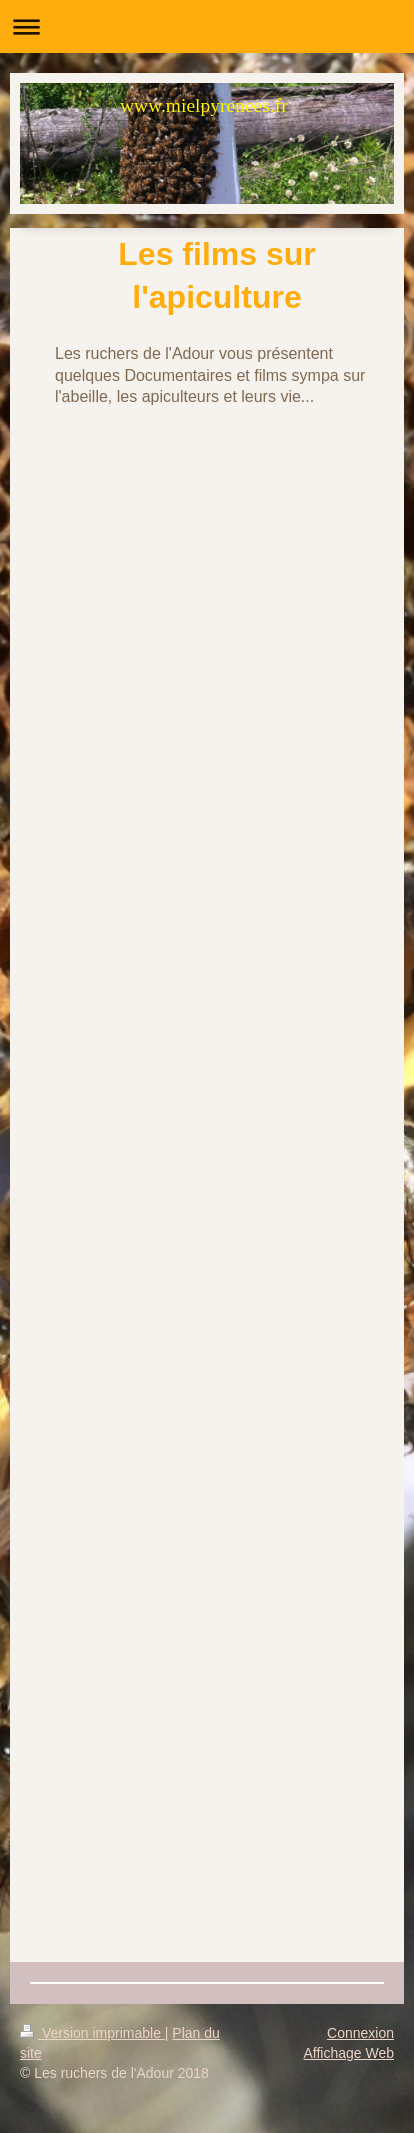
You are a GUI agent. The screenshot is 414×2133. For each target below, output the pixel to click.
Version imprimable (92, 2033)
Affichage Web (348, 2053)
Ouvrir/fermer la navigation (207, 26)
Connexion (360, 2033)
